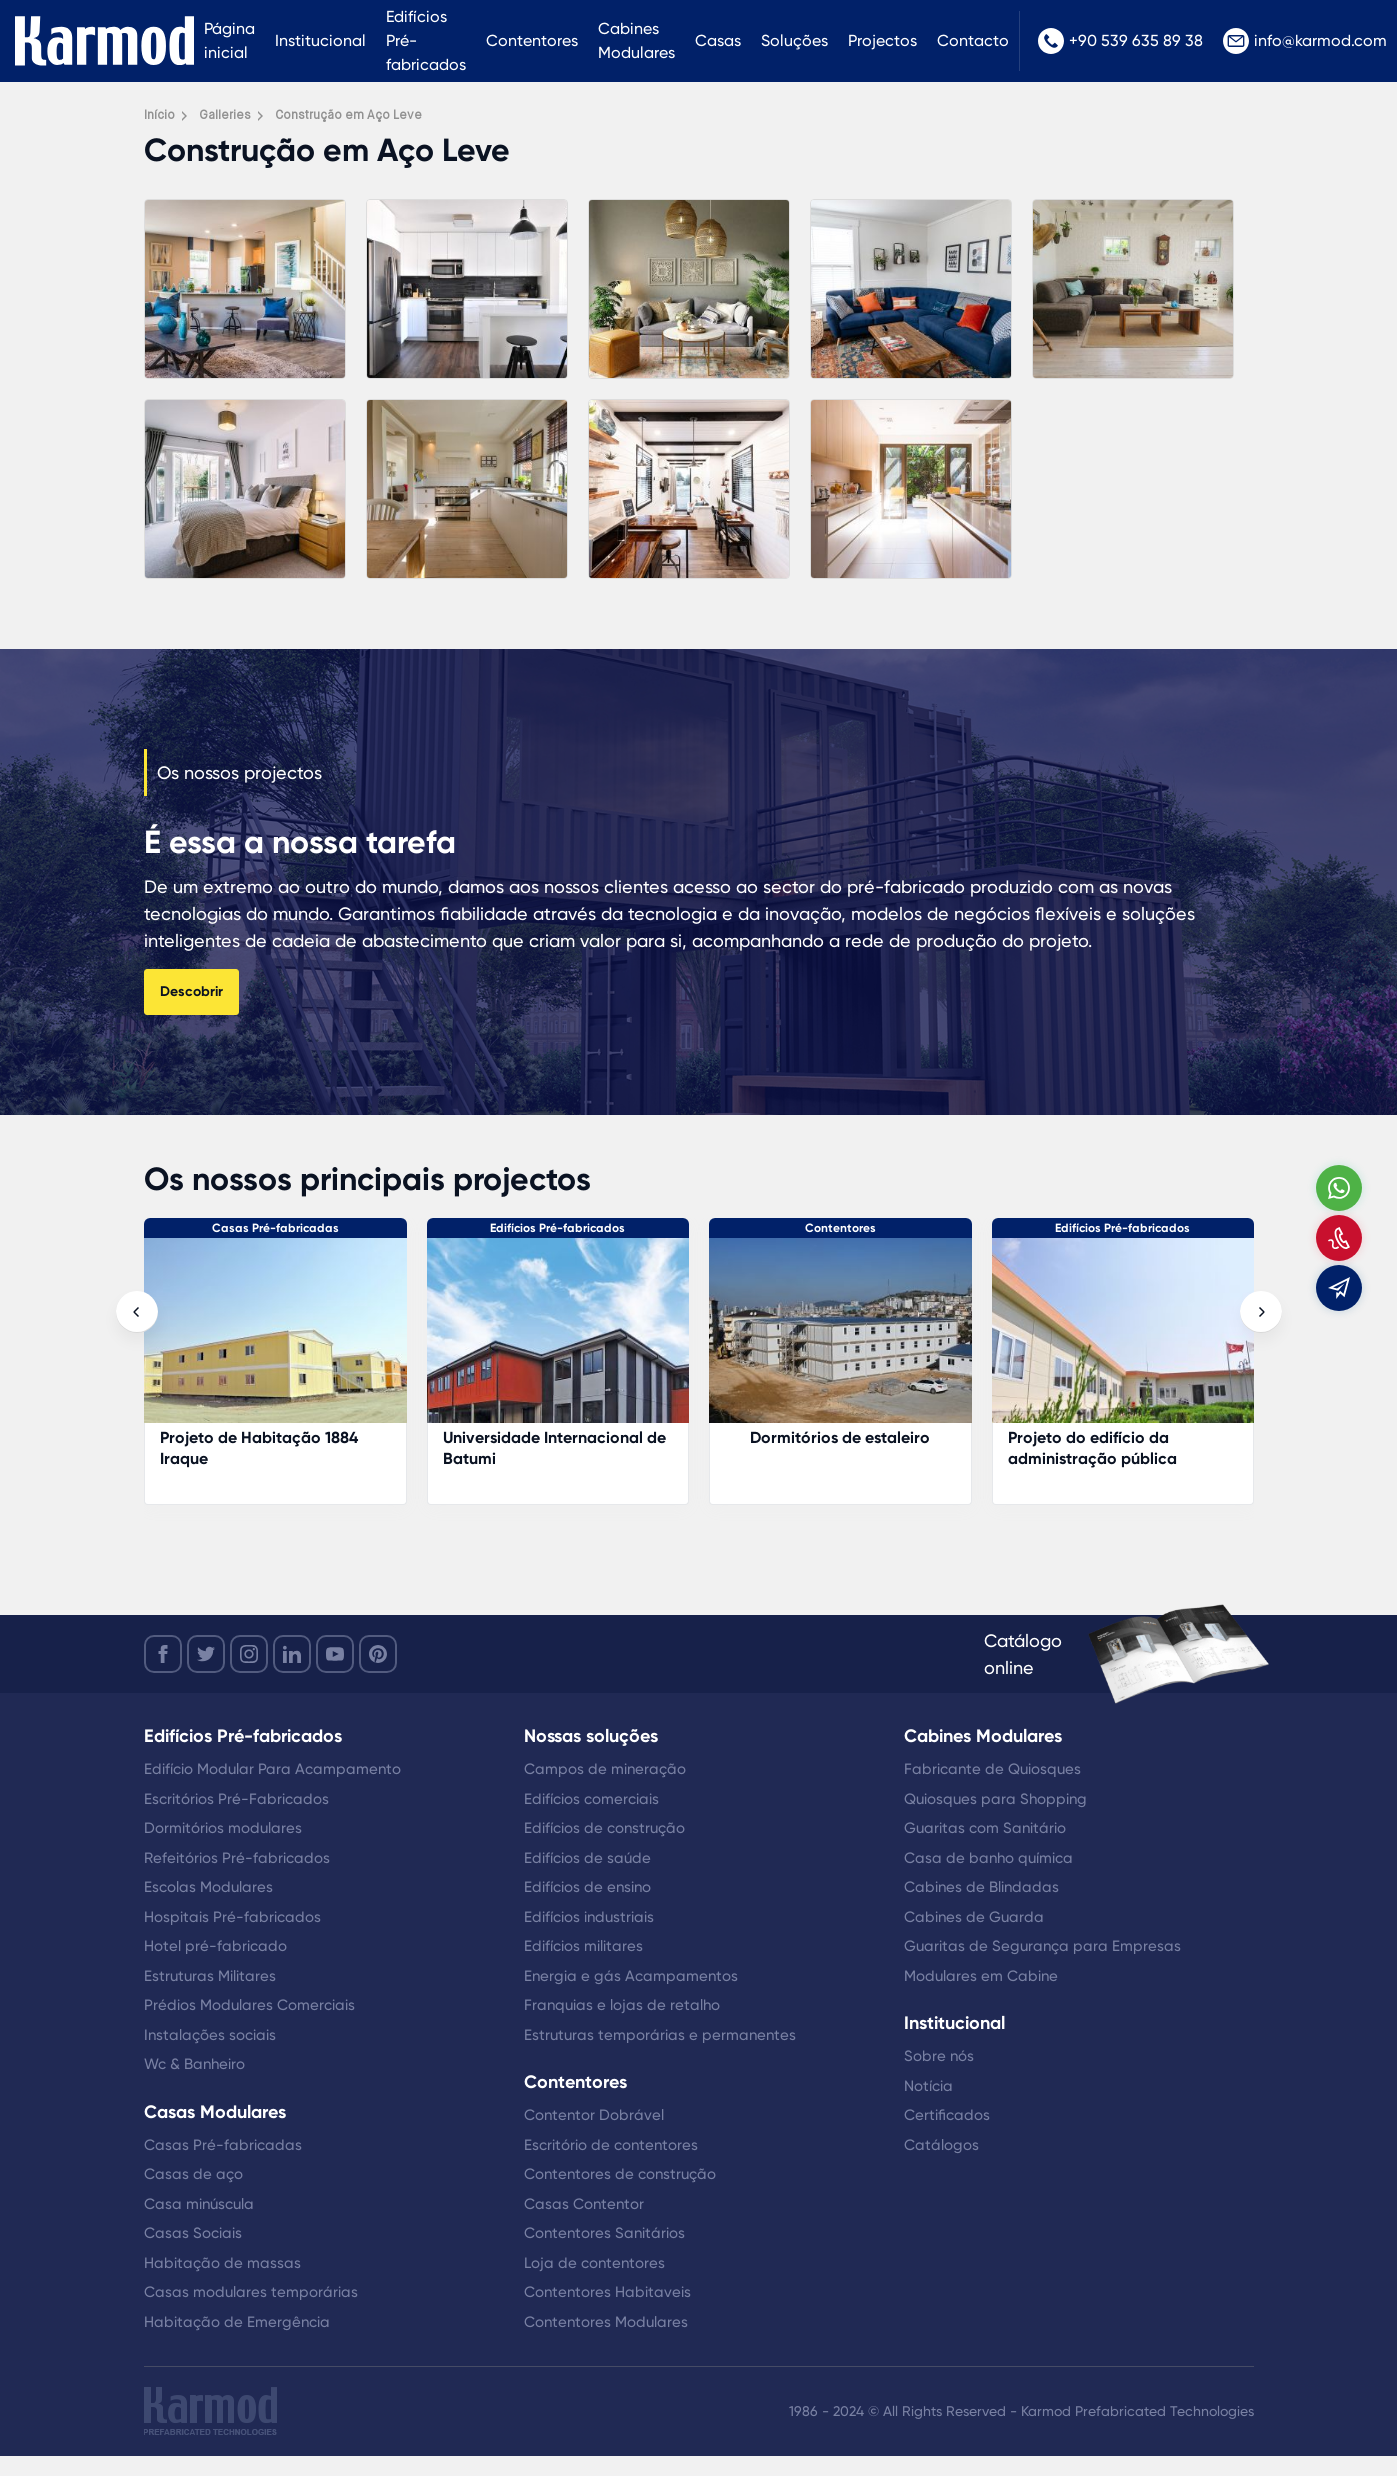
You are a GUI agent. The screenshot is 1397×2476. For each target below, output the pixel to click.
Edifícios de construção (604, 1828)
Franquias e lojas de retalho (622, 2005)
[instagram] (249, 1654)
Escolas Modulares (208, 1887)
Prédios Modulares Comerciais (249, 2005)
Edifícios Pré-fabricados (426, 40)
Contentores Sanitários (604, 2233)
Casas (718, 40)
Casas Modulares (215, 2112)
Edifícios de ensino (587, 1887)
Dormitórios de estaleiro (1122, 1437)
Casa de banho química (988, 1858)
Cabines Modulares (636, 40)
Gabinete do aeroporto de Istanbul (259, 1448)
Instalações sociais (210, 2035)
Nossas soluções (591, 1736)
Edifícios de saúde (587, 1858)
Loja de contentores (594, 2263)
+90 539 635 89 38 (1120, 41)
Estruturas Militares (210, 1976)
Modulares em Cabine (981, 1976)
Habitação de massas (222, 2263)
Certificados (947, 2115)
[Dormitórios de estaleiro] (1122, 1340)
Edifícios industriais (589, 1917)
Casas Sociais (193, 2233)
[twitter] (206, 1654)
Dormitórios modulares (223, 1828)
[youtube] (335, 1654)
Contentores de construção (620, 2174)
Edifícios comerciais (591, 1799)
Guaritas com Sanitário (985, 1828)
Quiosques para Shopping (995, 1799)
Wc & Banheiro (194, 2064)
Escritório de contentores (611, 2145)
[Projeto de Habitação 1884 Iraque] (557, 1340)
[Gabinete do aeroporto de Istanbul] (275, 1340)
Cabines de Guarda (974, 1917)
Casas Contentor (584, 2204)
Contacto (973, 40)
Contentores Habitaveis (607, 2292)
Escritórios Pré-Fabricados (236, 1799)
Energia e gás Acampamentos (631, 1976)
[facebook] (163, 1654)
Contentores (532, 40)
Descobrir (191, 991)
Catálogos (941, 2145)
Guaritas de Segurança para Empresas (1042, 1946)
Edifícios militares (583, 1946)
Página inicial (229, 40)
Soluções (794, 40)
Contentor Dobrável (594, 2115)
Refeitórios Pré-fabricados (237, 1858)
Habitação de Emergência (237, 2322)
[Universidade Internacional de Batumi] (840, 1340)
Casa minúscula (199, 2204)
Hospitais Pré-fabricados (232, 1917)
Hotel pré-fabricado (215, 1946)
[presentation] (137, 1312)
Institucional (320, 40)
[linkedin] (292, 1654)
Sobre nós (939, 2056)
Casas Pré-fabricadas (557, 1228)
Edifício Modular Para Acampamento (272, 1769)
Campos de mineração (605, 1769)
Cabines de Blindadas (981, 1887)
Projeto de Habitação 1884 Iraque (541, 1448)
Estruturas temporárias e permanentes (660, 2035)
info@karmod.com (1305, 41)
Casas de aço (193, 2174)
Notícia (928, 2086)
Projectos (882, 40)
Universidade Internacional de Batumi (836, 1448)
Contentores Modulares (606, 2322)
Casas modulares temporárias (251, 2292)
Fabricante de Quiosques (992, 1769)
